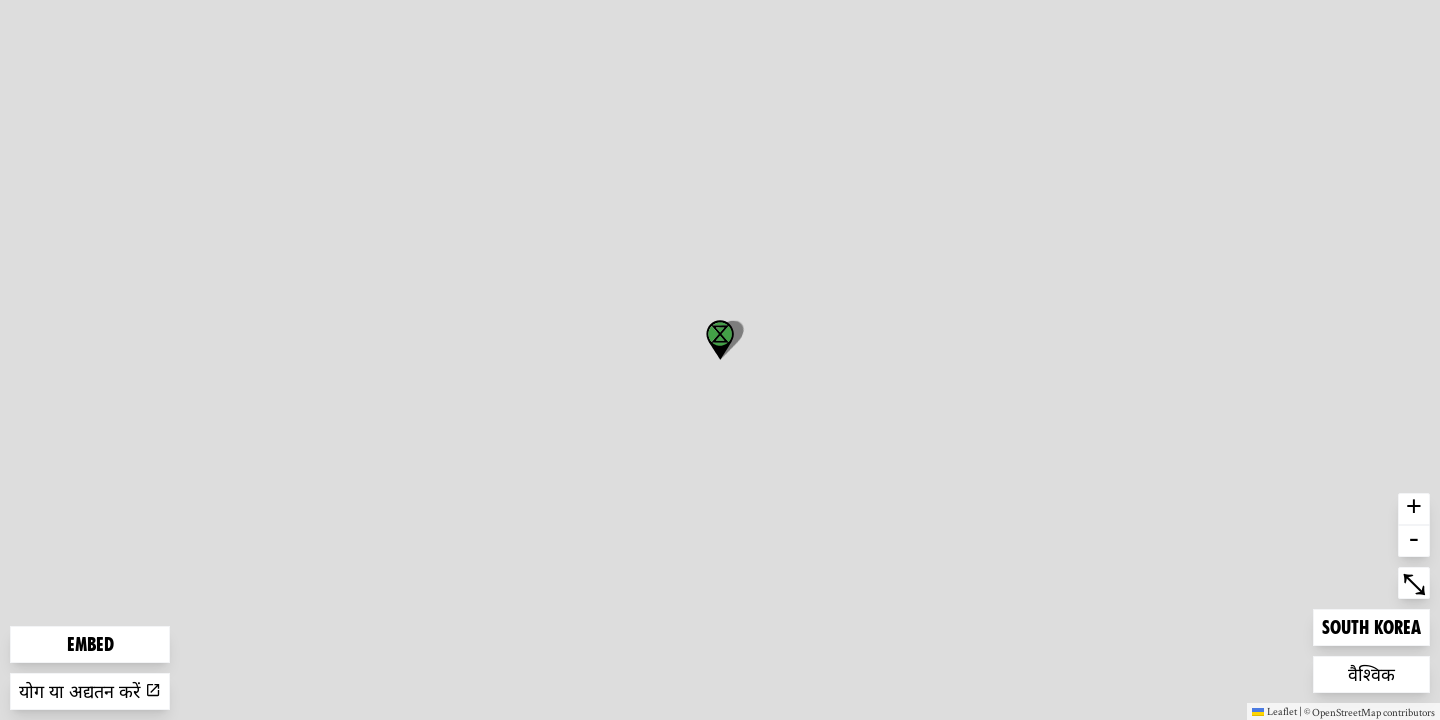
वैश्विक (1380, 672)
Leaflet (1274, 711)
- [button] (1414, 541)
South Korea (1371, 625)
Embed (90, 644)
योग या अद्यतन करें (90, 691)
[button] (720, 340)
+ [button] (1414, 509)
